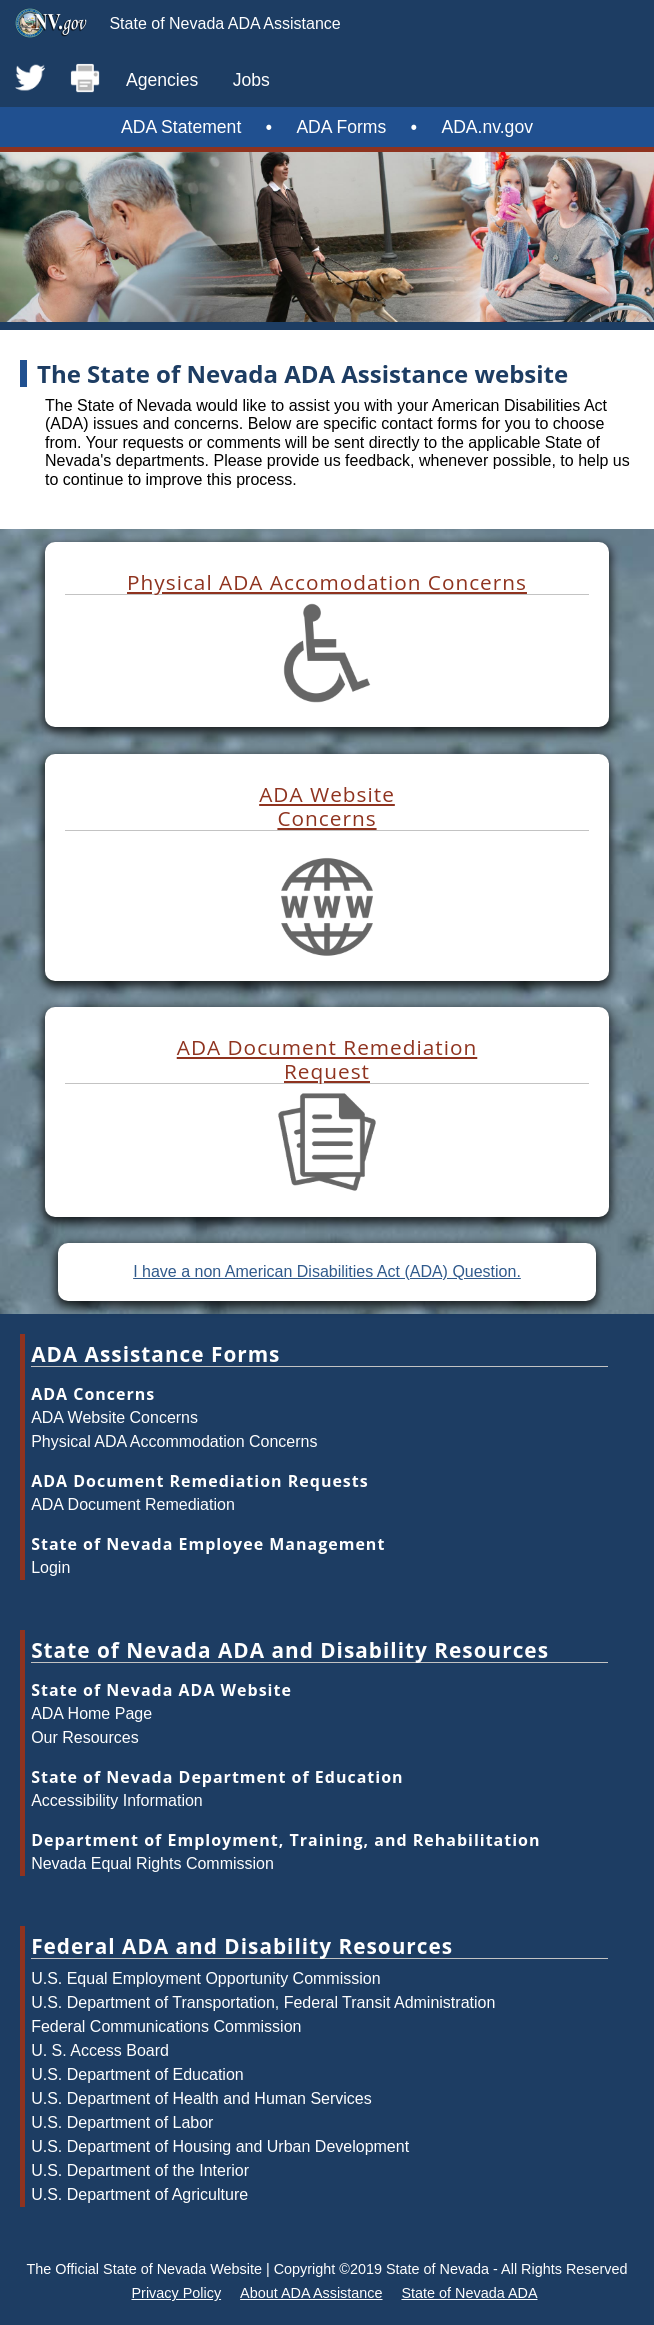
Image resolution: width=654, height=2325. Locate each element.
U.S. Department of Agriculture (139, 2194)
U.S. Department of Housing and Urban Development (220, 2146)
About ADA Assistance (311, 2293)
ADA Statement (181, 127)
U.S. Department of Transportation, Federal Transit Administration (263, 2002)
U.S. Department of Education (137, 2074)
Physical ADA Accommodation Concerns (174, 1441)
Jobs (251, 80)
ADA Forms (341, 127)
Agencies (162, 80)
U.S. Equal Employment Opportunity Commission (205, 1978)
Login (50, 1567)
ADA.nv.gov (487, 127)
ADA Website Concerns (114, 1417)
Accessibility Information (117, 1800)
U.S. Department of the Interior (140, 2170)
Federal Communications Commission (166, 2026)
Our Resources (85, 1737)
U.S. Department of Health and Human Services (201, 2098)
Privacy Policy (177, 2293)
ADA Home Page (91, 1713)
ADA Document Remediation (133, 1504)
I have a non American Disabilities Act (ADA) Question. (327, 1271)
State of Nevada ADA (469, 2293)
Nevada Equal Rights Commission (152, 1863)
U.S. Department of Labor (122, 2122)
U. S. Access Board (100, 2050)
